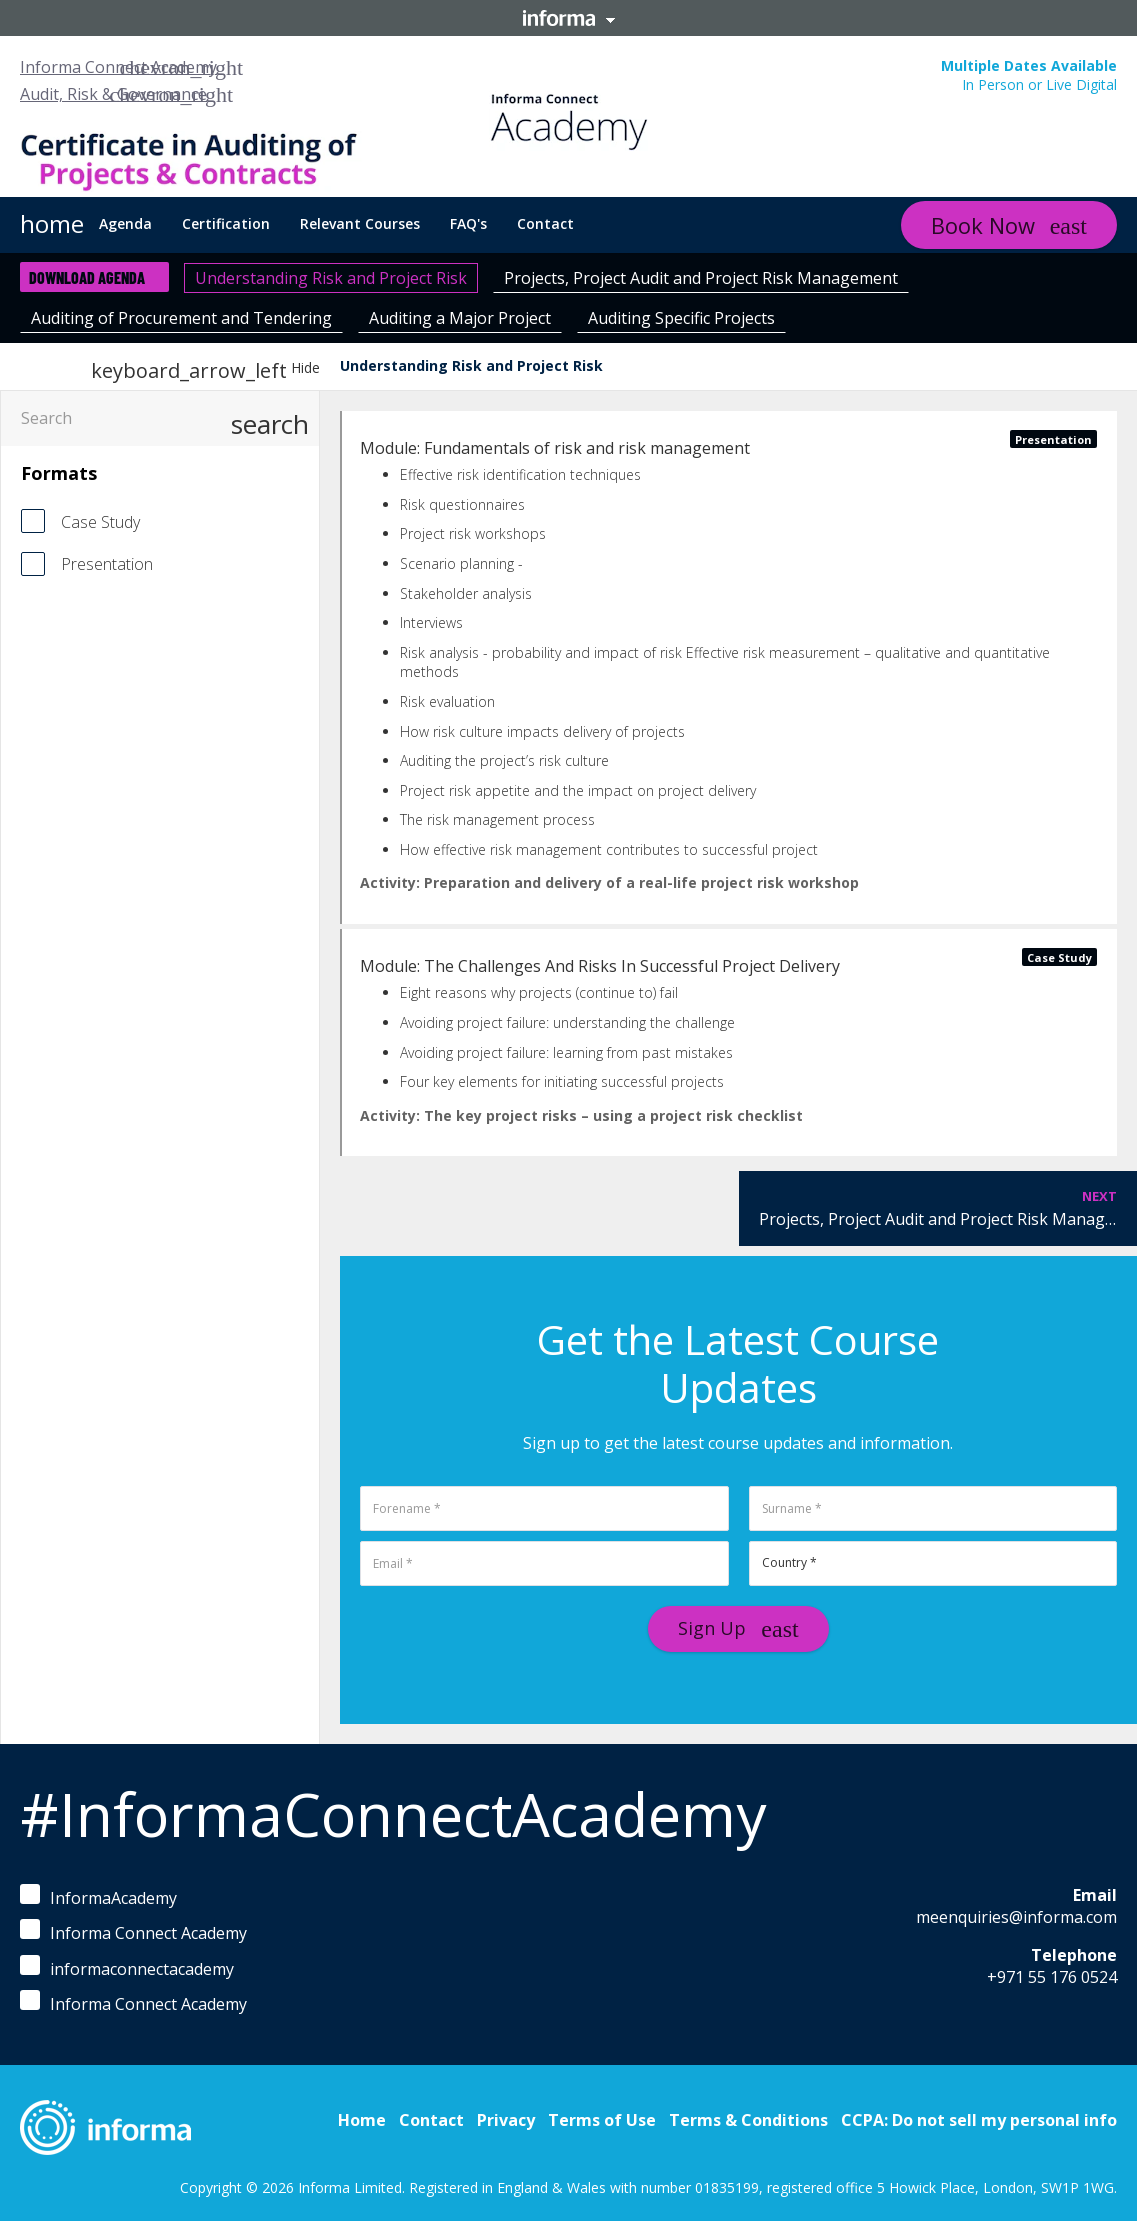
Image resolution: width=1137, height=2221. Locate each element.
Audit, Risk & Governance (113, 94)
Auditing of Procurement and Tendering (181, 318)
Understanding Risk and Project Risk (331, 278)
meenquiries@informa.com (1016, 1917)
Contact (431, 2120)
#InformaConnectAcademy (393, 1814)
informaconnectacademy (127, 1967)
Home (362, 2120)
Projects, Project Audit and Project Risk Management (701, 278)
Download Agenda (87, 277)
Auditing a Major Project (460, 318)
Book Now (983, 225)
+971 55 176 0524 (1052, 1977)
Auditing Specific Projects (681, 318)
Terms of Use (602, 2120)
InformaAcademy (98, 1896)
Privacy (506, 2120)
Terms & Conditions (748, 2120)
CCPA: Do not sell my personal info (979, 2120)
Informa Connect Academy (118, 67)
